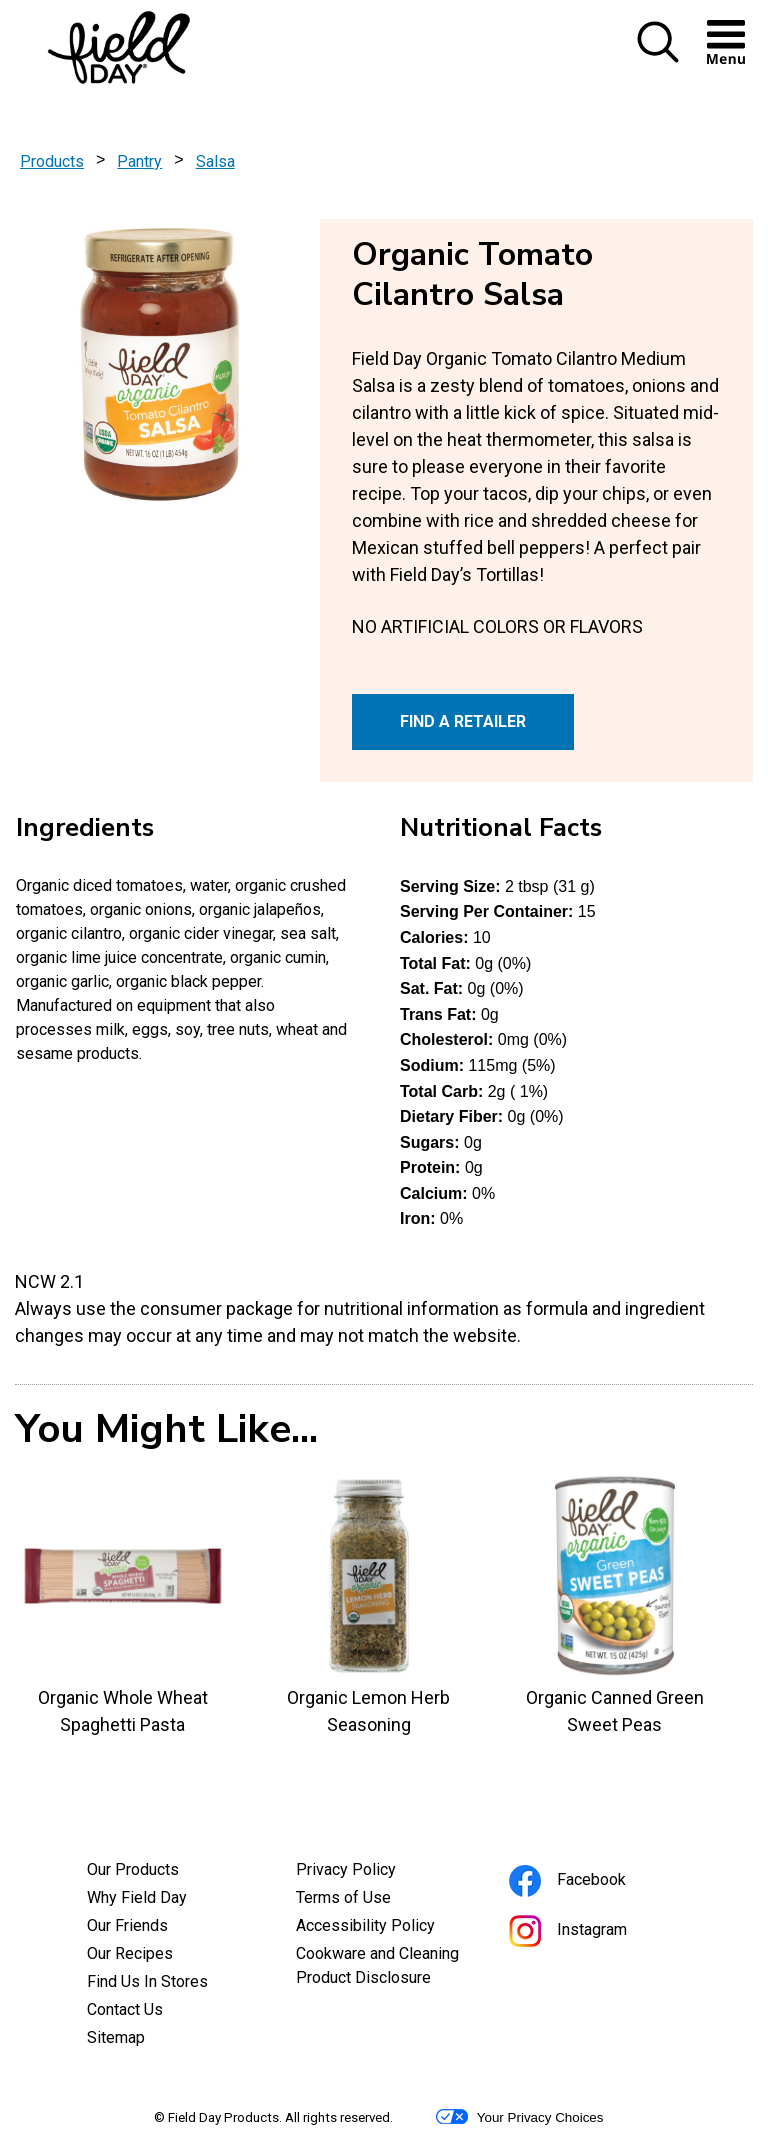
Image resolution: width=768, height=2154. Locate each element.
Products (52, 161)
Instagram (595, 1932)
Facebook (594, 1882)
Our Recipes (130, 1953)
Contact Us (125, 2009)
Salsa (215, 161)
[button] (658, 43)
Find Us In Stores (147, 1981)
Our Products (133, 1869)
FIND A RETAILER (463, 721)
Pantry (139, 161)
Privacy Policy (373, 1872)
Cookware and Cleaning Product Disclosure (384, 1968)
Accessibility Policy (384, 1928)
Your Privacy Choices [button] (519, 2117)
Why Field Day (137, 1897)
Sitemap (116, 2037)
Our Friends (127, 1925)
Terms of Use (370, 1900)
